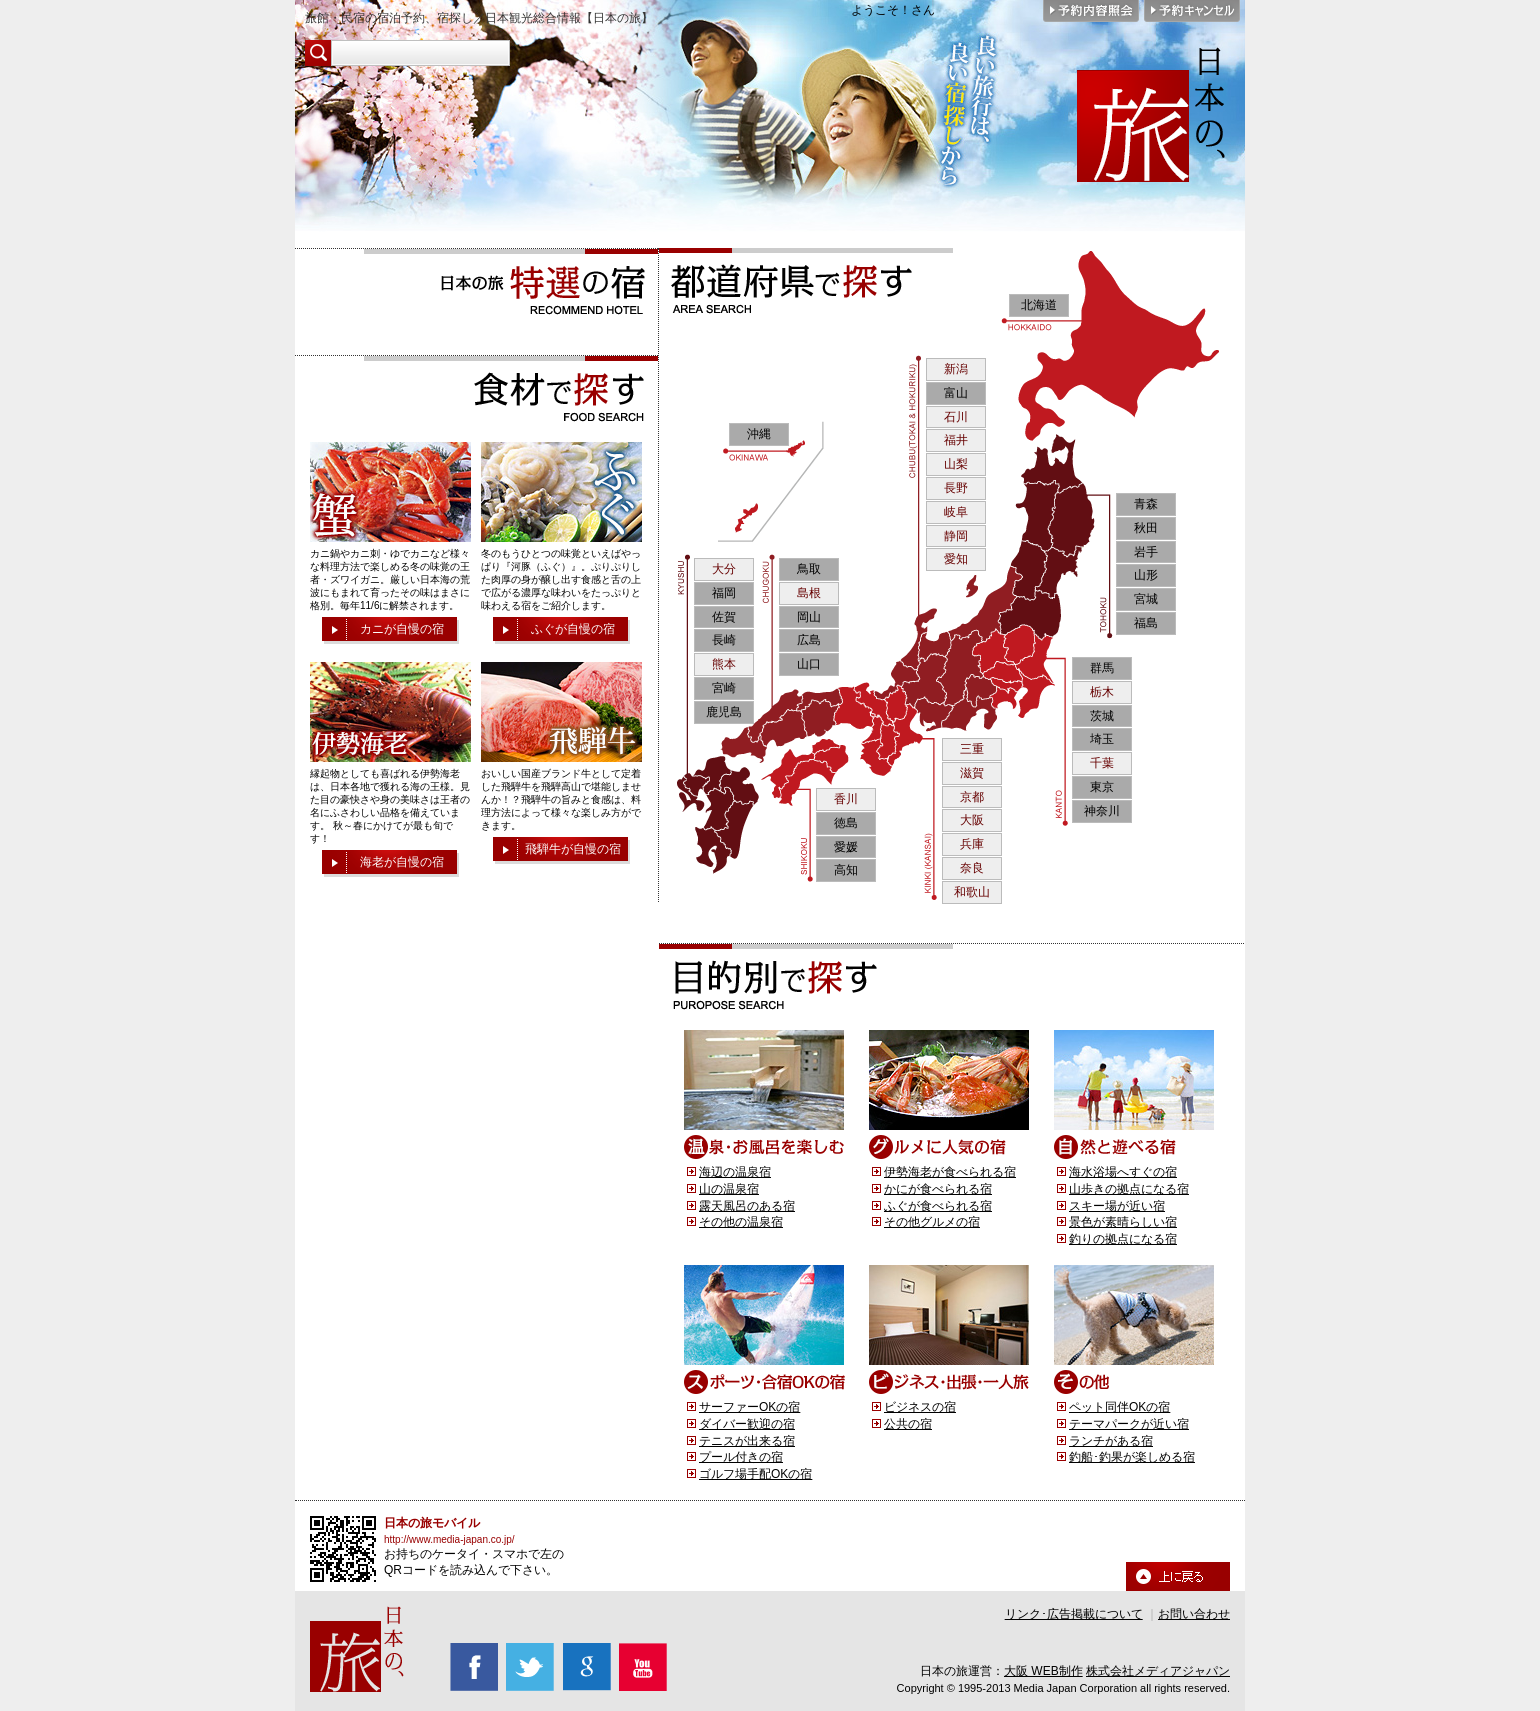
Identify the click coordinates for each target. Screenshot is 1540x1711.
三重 (972, 749)
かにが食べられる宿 (938, 1189)
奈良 (972, 868)
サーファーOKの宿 (749, 1407)
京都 (972, 797)
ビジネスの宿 (920, 1407)
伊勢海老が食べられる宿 (950, 1172)
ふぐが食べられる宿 (938, 1206)
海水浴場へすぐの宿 (1123, 1172)
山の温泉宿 (729, 1189)
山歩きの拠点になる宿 (1129, 1189)
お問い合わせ (1194, 1614)
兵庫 (972, 844)
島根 (809, 593)
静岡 (956, 536)
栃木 (1102, 692)
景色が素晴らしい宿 (1123, 1222)
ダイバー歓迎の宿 (747, 1424)
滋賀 (972, 773)
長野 (956, 488)
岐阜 (956, 512)
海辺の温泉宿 (735, 1172)
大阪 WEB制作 (1043, 1671)
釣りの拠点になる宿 (1123, 1239)
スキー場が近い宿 (1117, 1206)
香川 (846, 799)
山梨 (956, 464)
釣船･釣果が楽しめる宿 (1132, 1457)
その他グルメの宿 (932, 1222)
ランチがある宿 (1111, 1441)
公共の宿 (908, 1424)
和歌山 (972, 892)
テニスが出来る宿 (747, 1441)
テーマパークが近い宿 (1129, 1424)
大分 (724, 569)
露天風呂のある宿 (747, 1206)
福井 (956, 440)
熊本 (724, 664)
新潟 (956, 369)
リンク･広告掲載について (1074, 1614)
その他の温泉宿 (741, 1222)
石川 (956, 417)
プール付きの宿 (741, 1457)
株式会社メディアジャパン (1158, 1671)
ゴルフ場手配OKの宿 (755, 1474)
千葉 (1102, 763)
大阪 (972, 820)
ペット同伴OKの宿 (1119, 1407)
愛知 (956, 559)
